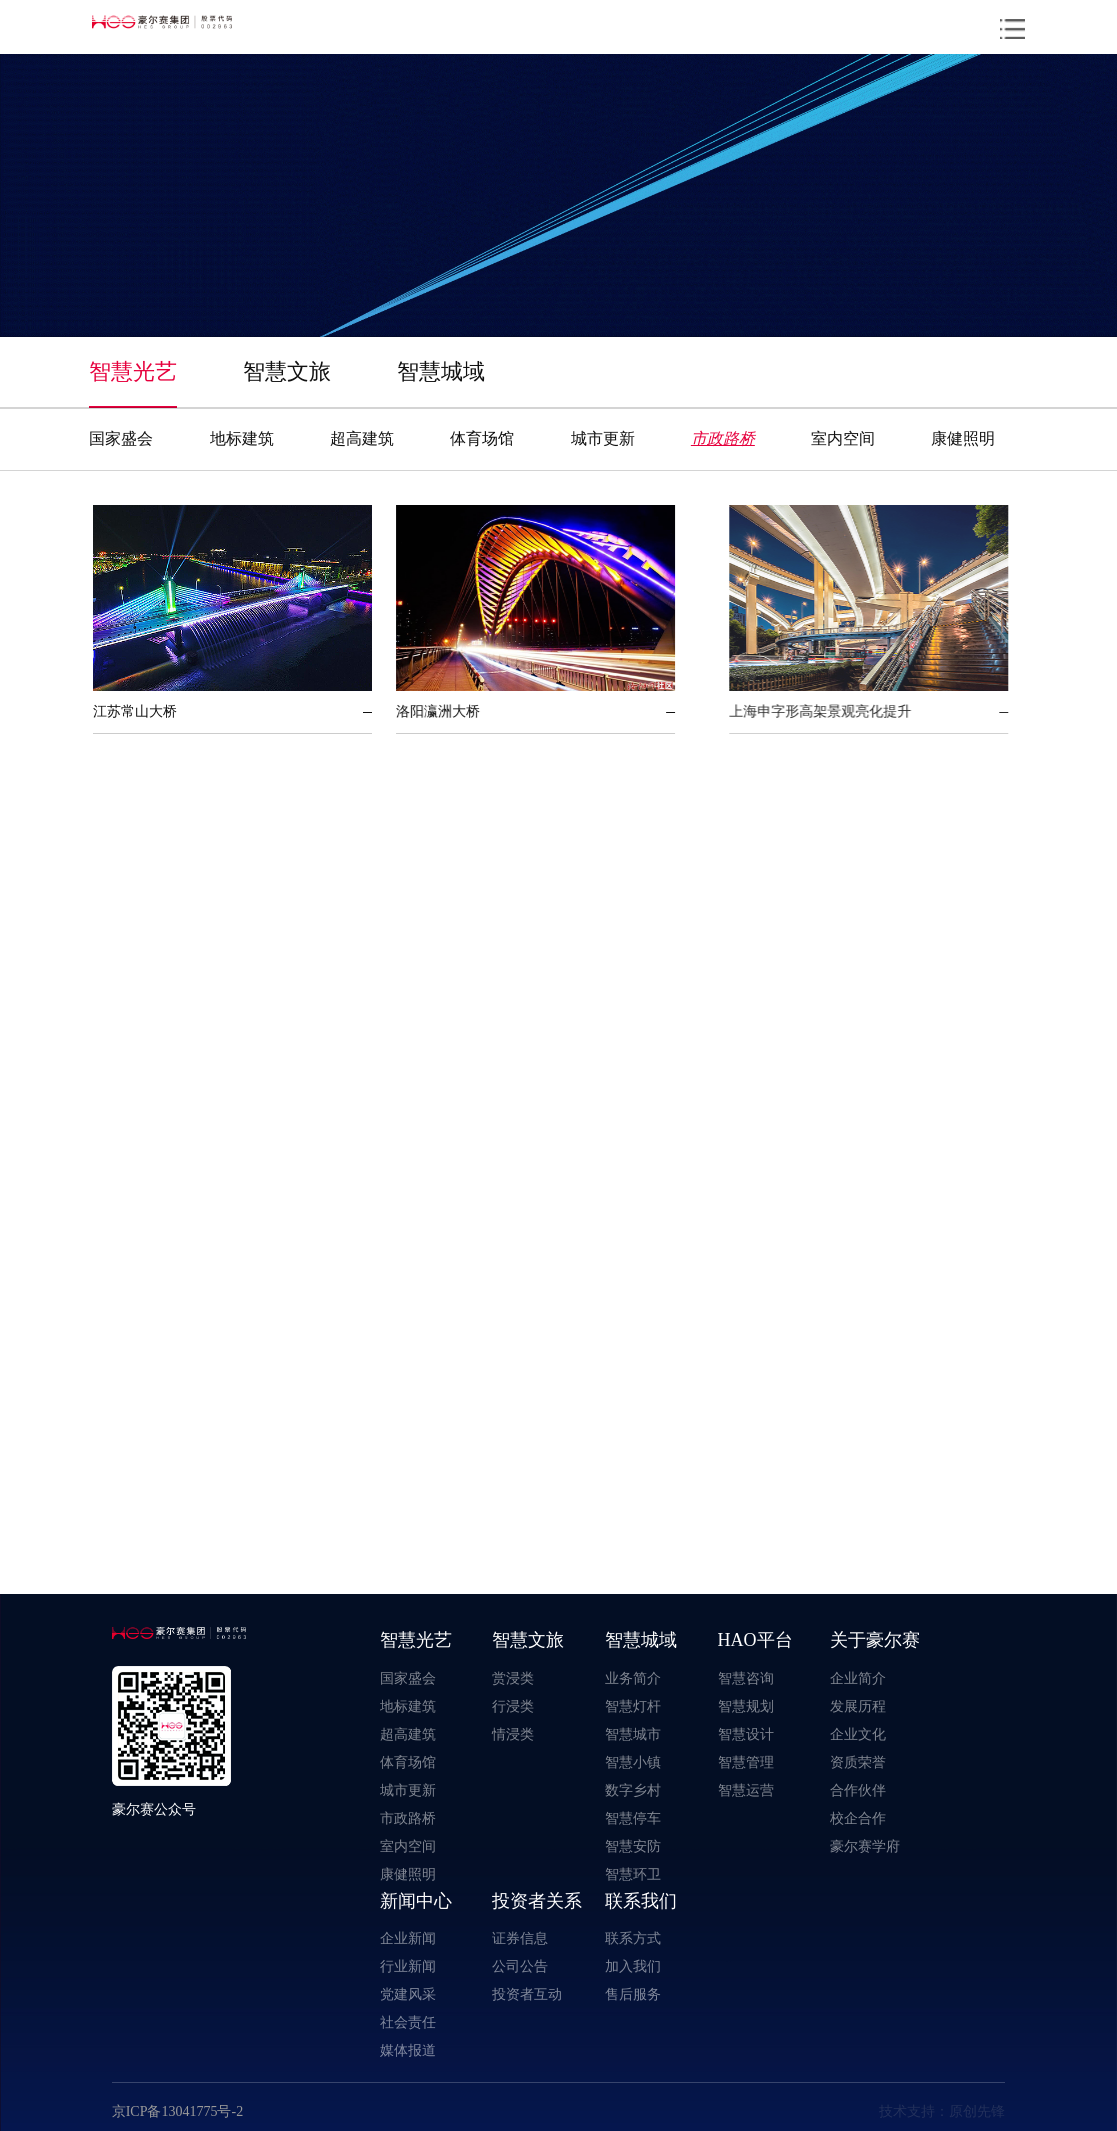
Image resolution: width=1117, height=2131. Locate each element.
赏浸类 (513, 1678)
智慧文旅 (287, 371)
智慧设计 (746, 1734)
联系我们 (641, 1900)
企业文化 (858, 1734)
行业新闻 (408, 1966)
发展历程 (858, 1706)
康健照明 (963, 438)
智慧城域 (441, 371)
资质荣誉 (858, 1762)
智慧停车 (633, 1818)
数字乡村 (633, 1790)
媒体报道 (408, 2050)
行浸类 (513, 1706)
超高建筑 (362, 438)
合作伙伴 (858, 1790)
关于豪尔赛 (875, 1639)
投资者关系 (537, 1900)
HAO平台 (755, 1639)
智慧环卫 (633, 1874)
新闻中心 (416, 1900)
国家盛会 (121, 438)
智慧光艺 (133, 371)
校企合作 (858, 1818)
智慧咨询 (746, 1678)
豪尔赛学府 (865, 1846)
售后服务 (633, 1994)
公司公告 (520, 1966)
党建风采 (408, 1994)
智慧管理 (746, 1762)
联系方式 (633, 1938)
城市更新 (603, 438)
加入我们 (633, 1966)
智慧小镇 (633, 1762)
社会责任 (408, 2022)
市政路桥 (723, 438)
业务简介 (633, 1678)
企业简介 (858, 1678)
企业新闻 (408, 1938)
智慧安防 (633, 1846)
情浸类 (513, 1734)
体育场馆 (482, 438)
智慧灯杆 (633, 1706)
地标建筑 (242, 438)
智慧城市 (633, 1734)
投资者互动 (527, 1994)
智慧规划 (746, 1706)
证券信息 (520, 1938)
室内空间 (843, 438)
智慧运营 (746, 1790)
